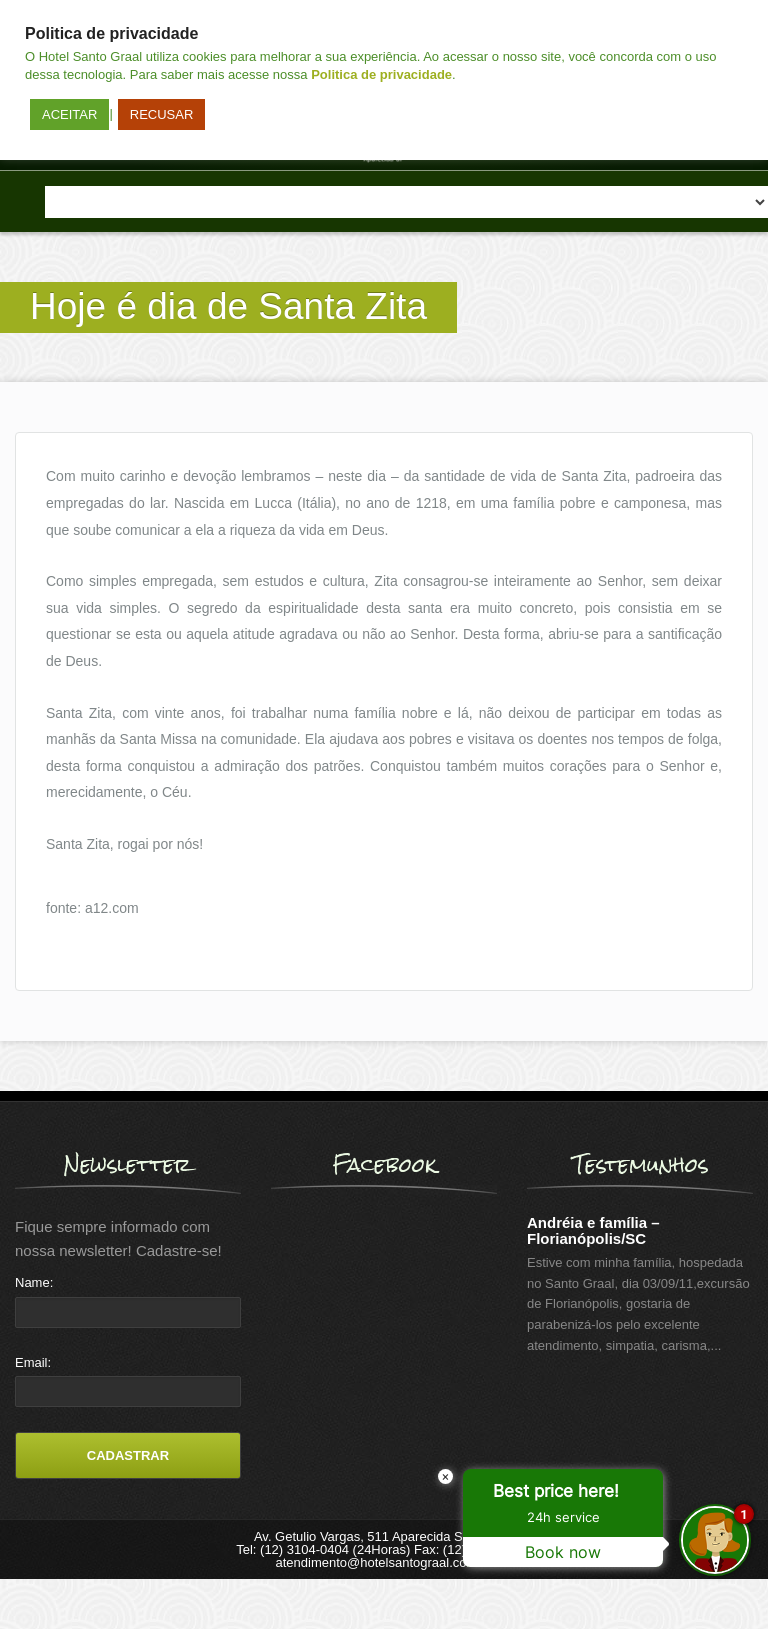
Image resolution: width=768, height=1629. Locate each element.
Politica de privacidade (381, 74)
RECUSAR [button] (162, 114)
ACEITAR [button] (69, 114)
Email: (33, 1362)
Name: (34, 1282)
